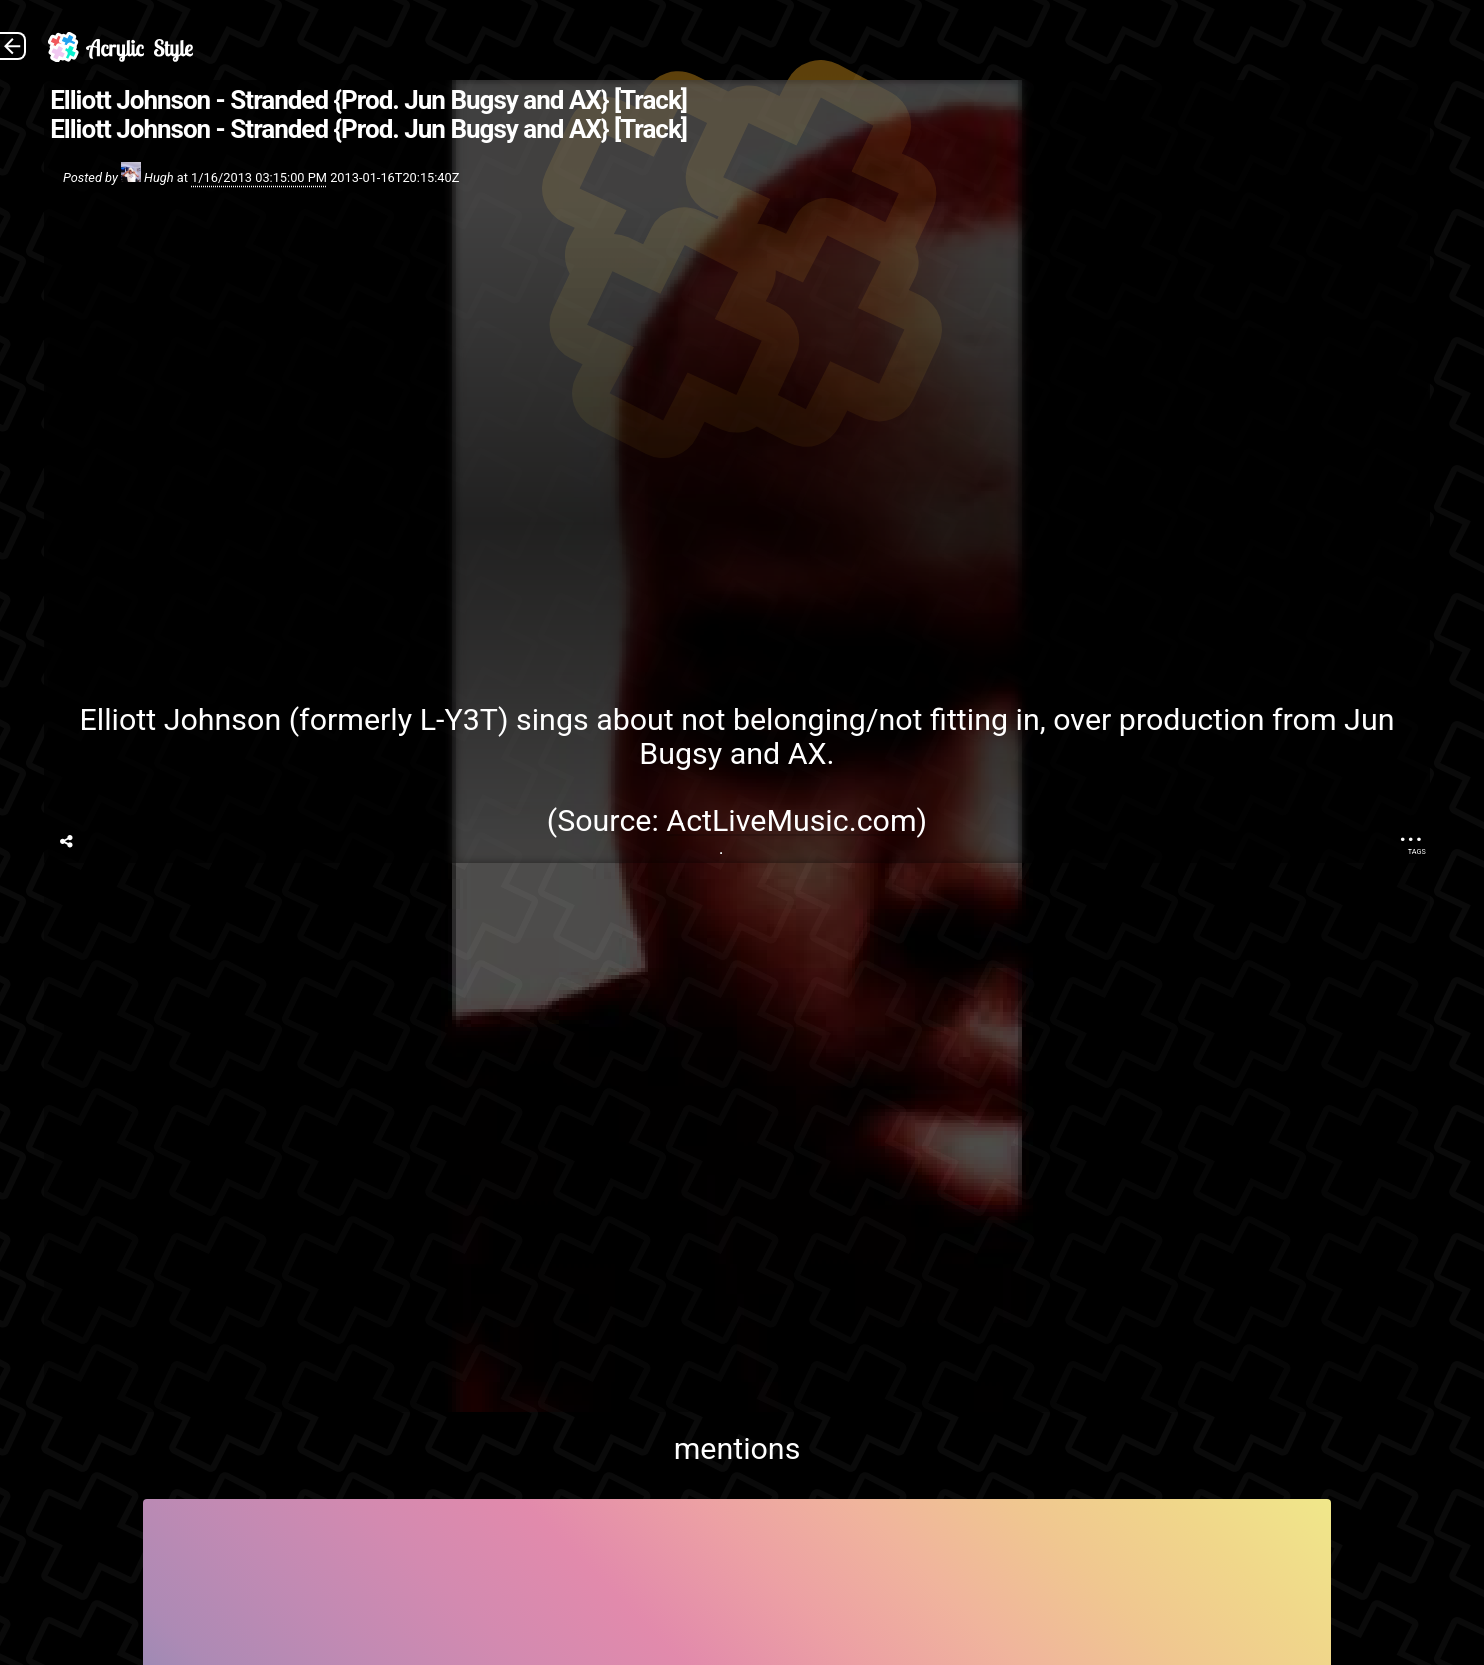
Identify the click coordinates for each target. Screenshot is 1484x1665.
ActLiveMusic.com (791, 820)
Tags (1417, 851)
